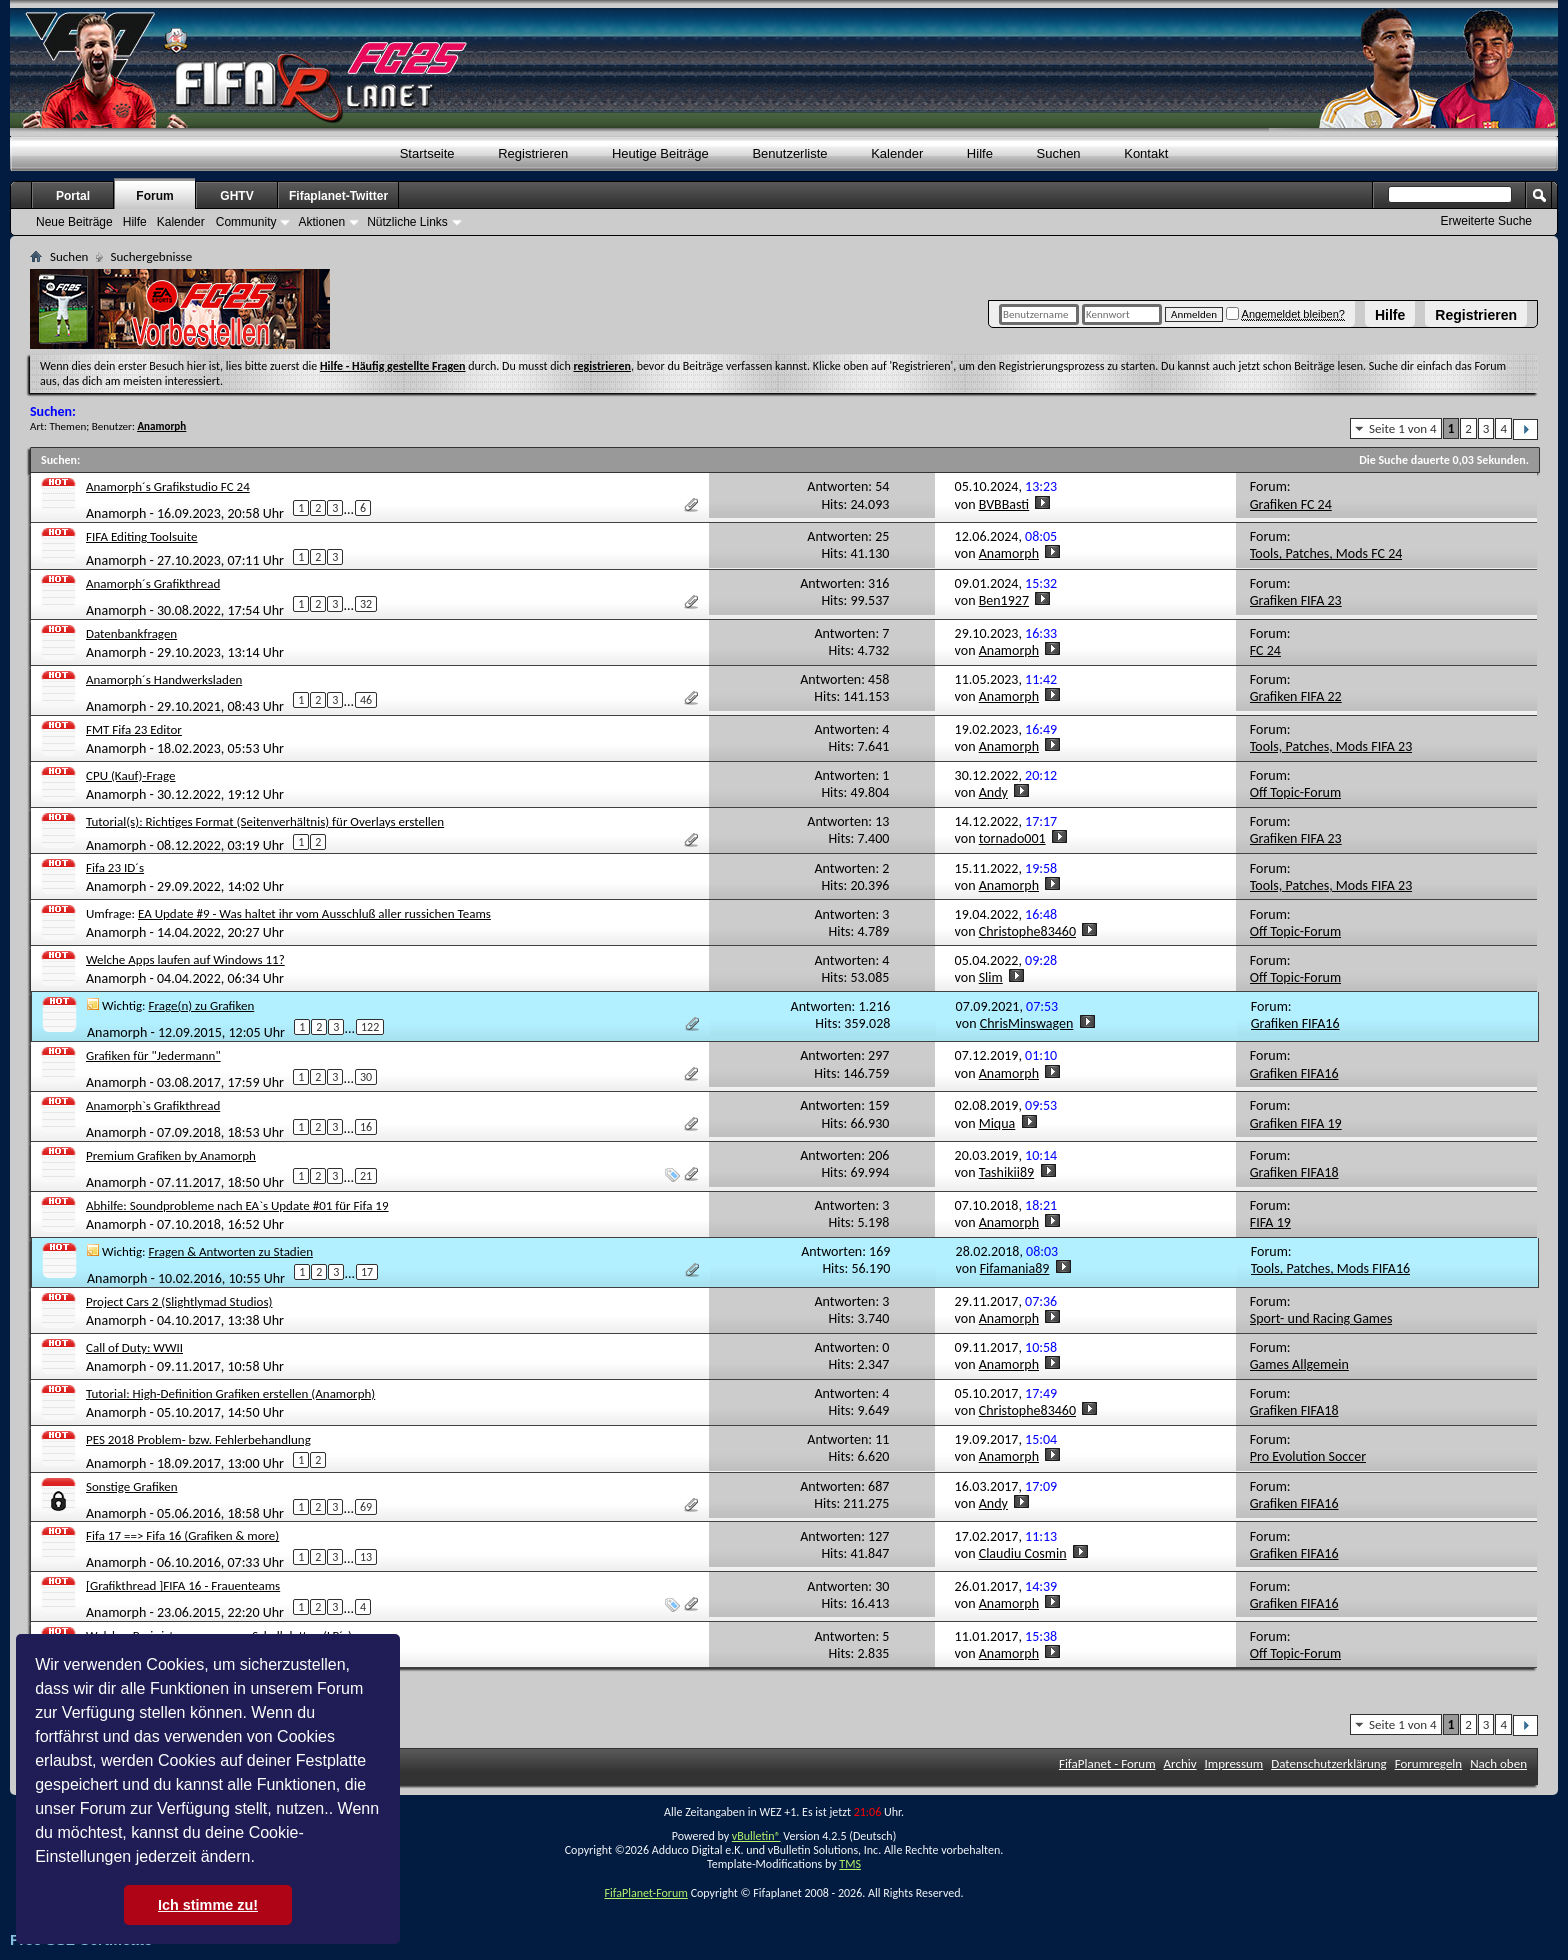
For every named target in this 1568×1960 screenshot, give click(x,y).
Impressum (1234, 1763)
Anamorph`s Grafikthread (153, 1105)
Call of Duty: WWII (134, 1347)
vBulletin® (756, 1836)
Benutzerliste (789, 153)
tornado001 (1012, 838)
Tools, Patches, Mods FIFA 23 (1331, 746)
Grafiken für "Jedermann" (153, 1055)
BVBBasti (1004, 504)
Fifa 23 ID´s (115, 867)
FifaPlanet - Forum (1107, 1763)
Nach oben (1498, 1763)
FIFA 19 (1270, 1222)
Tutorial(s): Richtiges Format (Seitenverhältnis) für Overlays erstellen (265, 821)
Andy (993, 792)
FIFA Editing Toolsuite (142, 536)
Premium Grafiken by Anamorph (171, 1155)
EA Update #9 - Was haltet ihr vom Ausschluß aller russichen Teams (314, 913)
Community (246, 222)
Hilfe (1390, 315)
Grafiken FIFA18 (1294, 1172)
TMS (850, 1864)
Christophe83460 (1027, 931)
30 (366, 1077)
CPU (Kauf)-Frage (131, 775)
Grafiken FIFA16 (1295, 1023)
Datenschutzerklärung (1329, 1763)
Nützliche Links (407, 222)
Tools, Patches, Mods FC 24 (1326, 553)
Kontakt (1146, 153)
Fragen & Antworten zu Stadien (231, 1251)
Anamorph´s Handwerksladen (164, 679)
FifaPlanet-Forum (645, 1893)
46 (366, 700)
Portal (73, 196)
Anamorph (116, 513)
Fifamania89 (1015, 1268)
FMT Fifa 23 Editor (134, 729)
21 (366, 1176)
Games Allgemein (1299, 1364)
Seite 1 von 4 (1403, 428)
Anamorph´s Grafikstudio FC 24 (168, 486)
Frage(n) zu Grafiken (202, 1005)
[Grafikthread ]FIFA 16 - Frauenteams (183, 1585)
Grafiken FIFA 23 (1296, 600)
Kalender (897, 153)
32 (366, 604)
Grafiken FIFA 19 (1296, 1123)
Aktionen (321, 222)
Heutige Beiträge (660, 153)
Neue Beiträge (74, 222)
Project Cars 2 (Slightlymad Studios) (179, 1301)
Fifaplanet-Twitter (338, 196)
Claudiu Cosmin (1023, 1553)
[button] (262, 1859)
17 (367, 1272)
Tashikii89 (1006, 1172)
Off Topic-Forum (1295, 792)
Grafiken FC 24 (1291, 504)
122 (370, 1027)
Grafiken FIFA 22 (1296, 696)
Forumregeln (1429, 1763)
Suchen (1059, 153)
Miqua (997, 1123)
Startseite (427, 153)
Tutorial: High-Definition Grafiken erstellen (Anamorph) (230, 1393)
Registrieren (1476, 315)
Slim (991, 977)
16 (366, 1127)
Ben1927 (1004, 600)
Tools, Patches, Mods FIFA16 (1330, 1268)
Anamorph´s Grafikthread (153, 583)
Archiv (1180, 1763)
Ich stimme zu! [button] (208, 1905)
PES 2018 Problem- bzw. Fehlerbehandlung (198, 1439)
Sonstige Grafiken (132, 1486)
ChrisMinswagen (1027, 1023)
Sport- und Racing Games (1321, 1318)
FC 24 (1265, 650)
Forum (154, 196)
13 (366, 1557)
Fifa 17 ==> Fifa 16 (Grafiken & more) (182, 1535)
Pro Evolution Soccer (1308, 1456)
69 (366, 1507)
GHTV (236, 196)
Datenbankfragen (131, 633)
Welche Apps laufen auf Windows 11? (185, 959)
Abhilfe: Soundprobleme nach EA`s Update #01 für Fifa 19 (237, 1205)
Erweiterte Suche (1486, 221)
